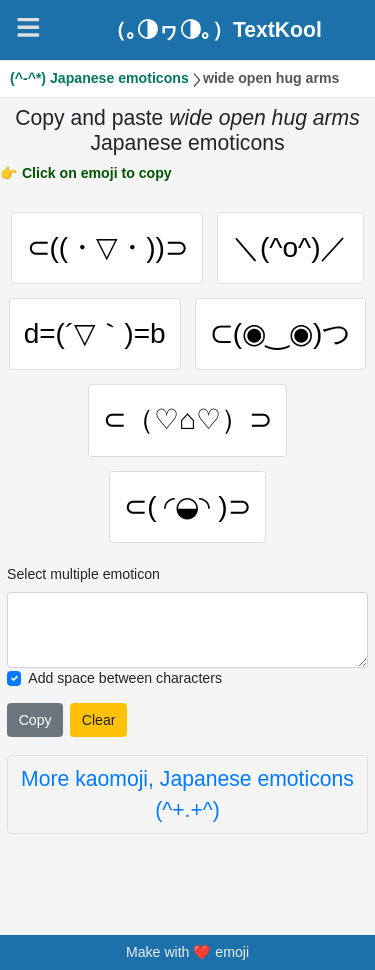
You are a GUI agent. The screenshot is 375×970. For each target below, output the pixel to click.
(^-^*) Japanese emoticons (99, 78)
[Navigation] (28, 27)
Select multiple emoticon (83, 576)
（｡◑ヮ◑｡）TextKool (213, 29)
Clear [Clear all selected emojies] (99, 722)
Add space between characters (125, 680)
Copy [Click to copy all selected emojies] (35, 722)
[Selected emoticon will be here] (187, 632)
